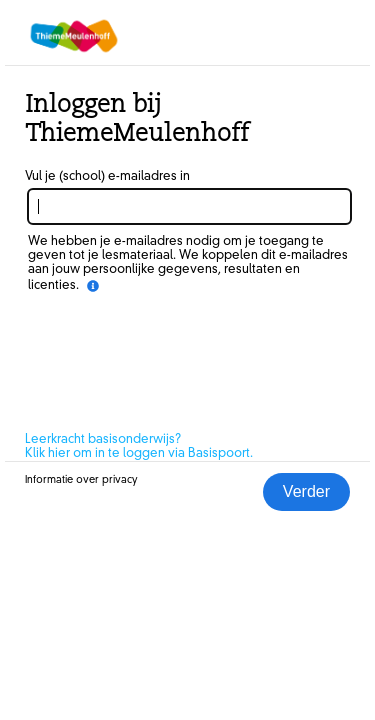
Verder (306, 491)
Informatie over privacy (81, 480)
